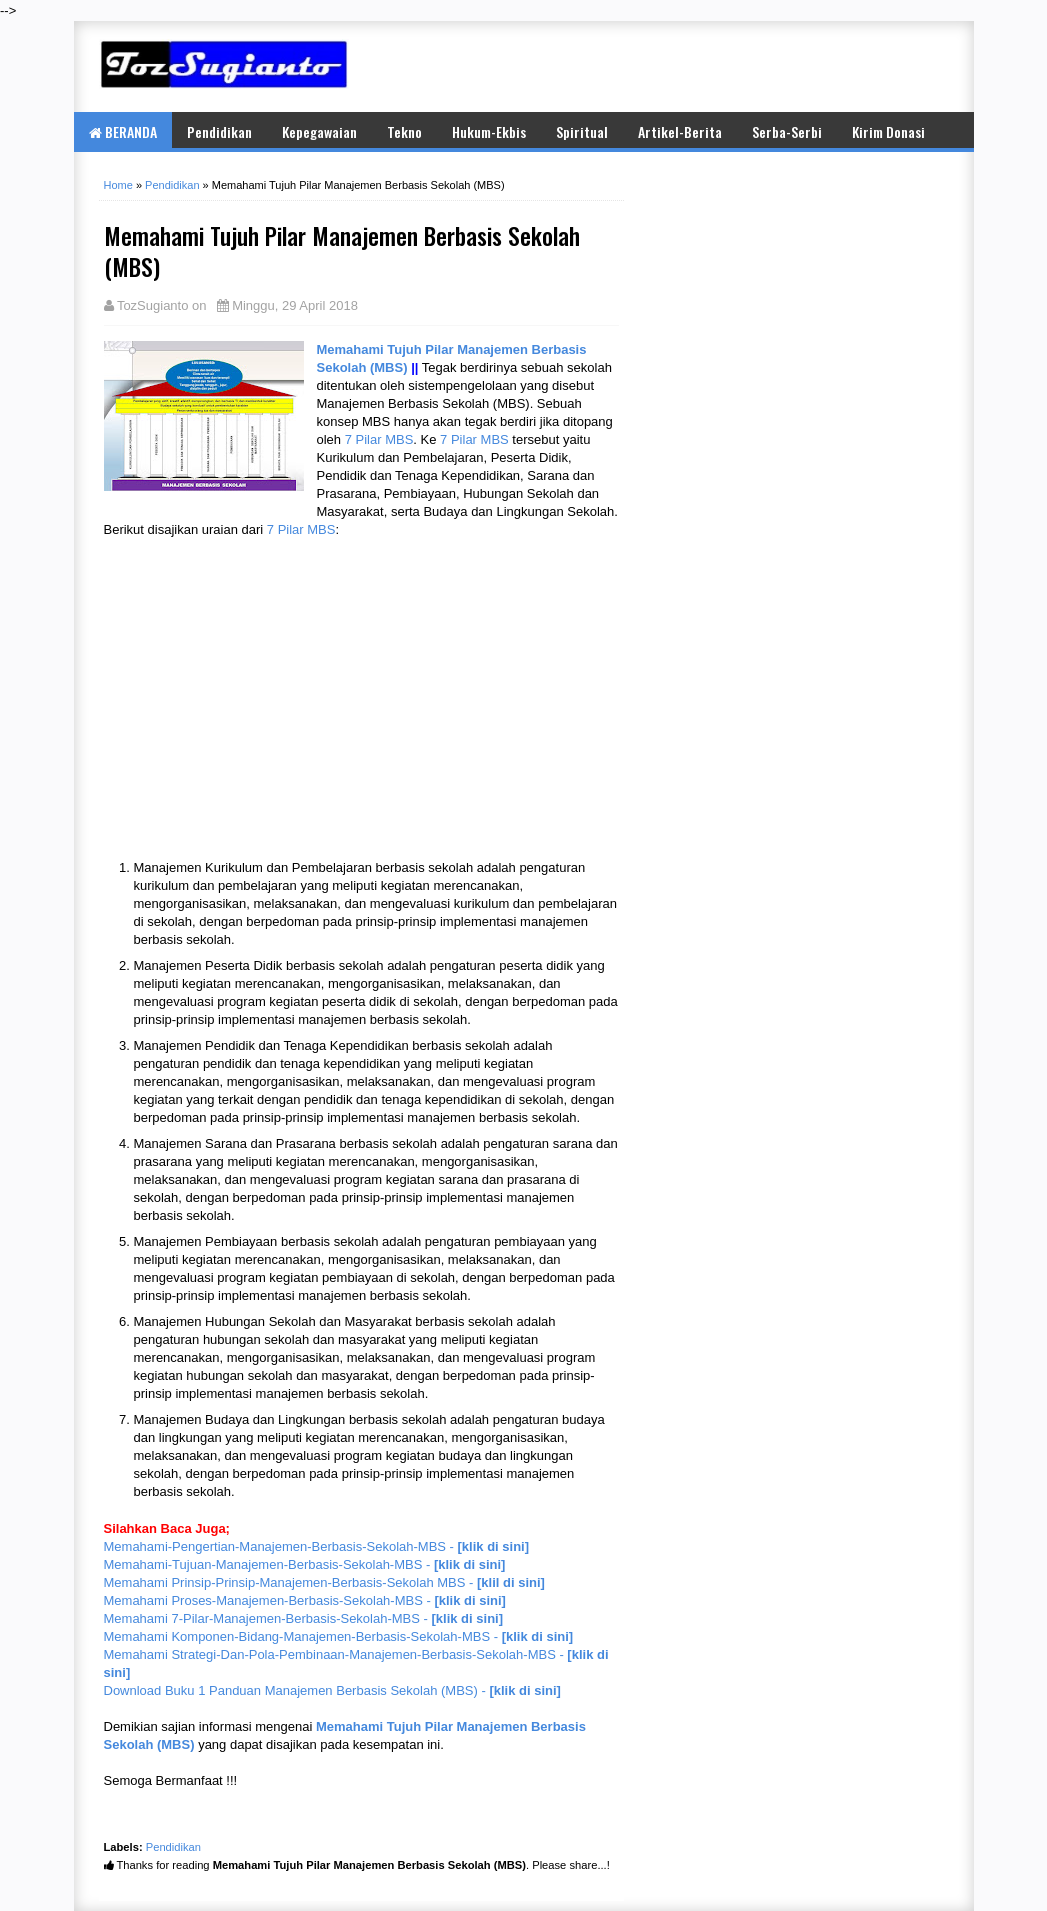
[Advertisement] (714, 66)
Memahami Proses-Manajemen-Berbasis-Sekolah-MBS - (305, 1600)
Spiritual (582, 131)
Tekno (404, 131)
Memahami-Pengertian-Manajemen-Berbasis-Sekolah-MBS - (317, 1546)
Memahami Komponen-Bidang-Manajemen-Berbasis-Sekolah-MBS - (339, 1636)
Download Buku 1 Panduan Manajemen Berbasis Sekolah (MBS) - (332, 1690)
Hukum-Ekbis (489, 131)
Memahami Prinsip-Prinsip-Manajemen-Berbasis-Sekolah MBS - (324, 1582)
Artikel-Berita (680, 131)
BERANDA (123, 131)
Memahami (352, 349)
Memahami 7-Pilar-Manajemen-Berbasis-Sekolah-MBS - (304, 1618)
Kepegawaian (319, 131)
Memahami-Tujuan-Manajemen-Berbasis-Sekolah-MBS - (305, 1564)
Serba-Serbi (787, 131)
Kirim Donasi (888, 131)
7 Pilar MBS (379, 439)
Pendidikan (219, 131)
